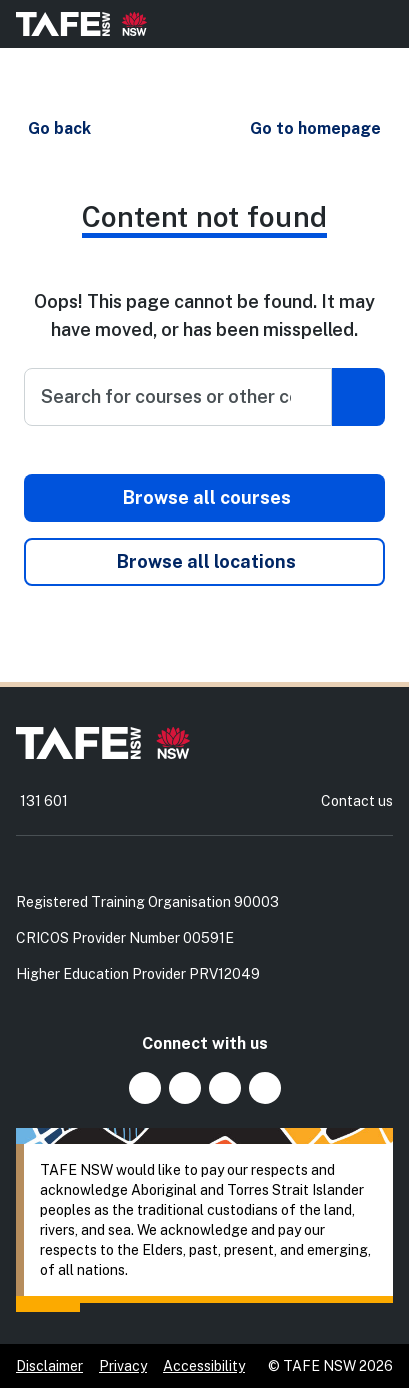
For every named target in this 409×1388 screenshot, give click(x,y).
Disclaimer (49, 1366)
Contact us (357, 801)
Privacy (123, 1366)
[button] (58, 129)
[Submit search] (358, 397)
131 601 (44, 801)
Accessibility (204, 1366)
